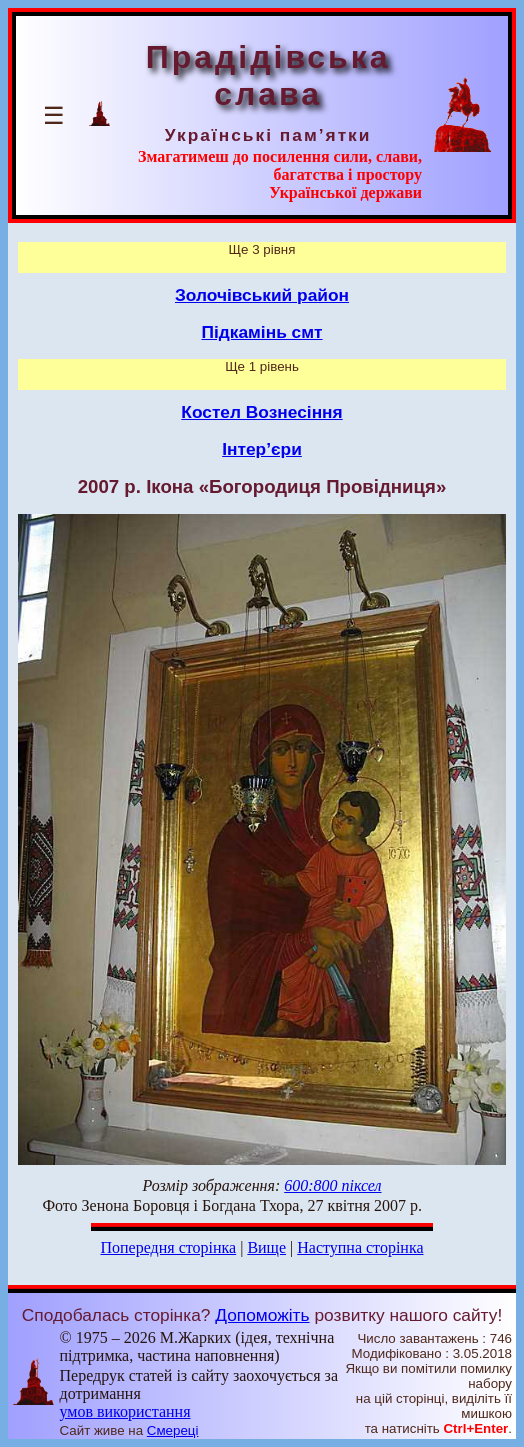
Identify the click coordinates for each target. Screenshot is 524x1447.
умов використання (125, 1411)
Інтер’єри (262, 449)
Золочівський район (262, 295)
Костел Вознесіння (261, 412)
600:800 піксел (332, 1185)
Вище (266, 1247)
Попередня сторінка (168, 1247)
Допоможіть (262, 1315)
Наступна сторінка (360, 1247)
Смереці (173, 1430)
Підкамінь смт (261, 332)
